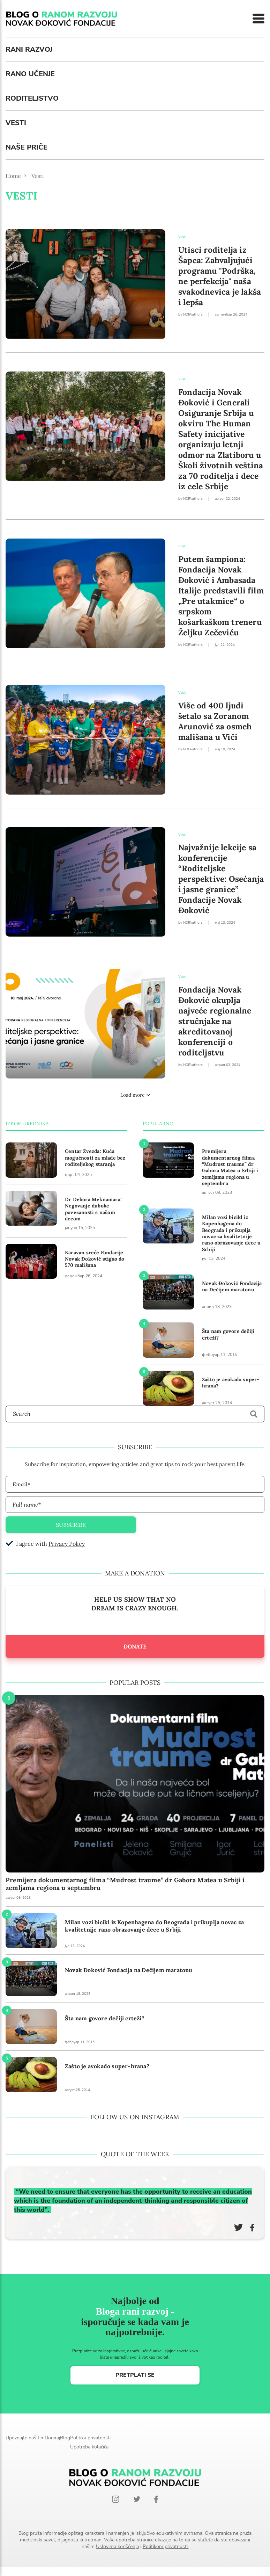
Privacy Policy (66, 1543)
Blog (65, 2437)
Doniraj (52, 2437)
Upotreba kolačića (89, 2447)
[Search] (135, 1414)
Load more (135, 1095)
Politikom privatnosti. (166, 2546)
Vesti (16, 123)
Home (13, 175)
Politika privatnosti (90, 2437)
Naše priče (26, 147)
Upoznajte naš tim (25, 2437)
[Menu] (258, 18)
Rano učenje (30, 74)
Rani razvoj (29, 49)
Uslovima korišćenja (117, 2546)
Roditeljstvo (32, 98)
